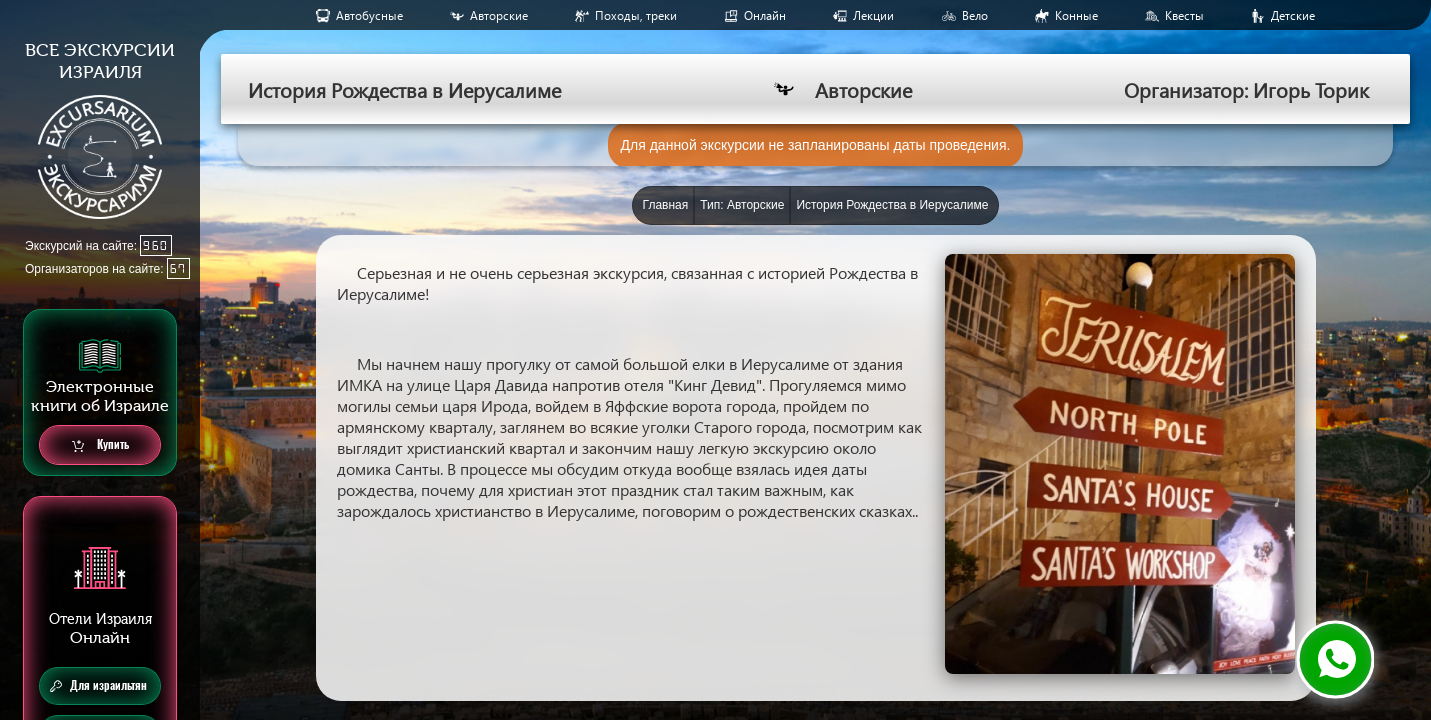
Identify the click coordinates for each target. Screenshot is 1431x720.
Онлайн (765, 15)
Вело (975, 15)
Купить (100, 445)
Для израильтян (98, 686)
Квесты (1184, 15)
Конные (1076, 15)
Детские (1293, 15)
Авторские (499, 15)
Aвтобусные (369, 15)
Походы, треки (636, 15)
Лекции (873, 15)
